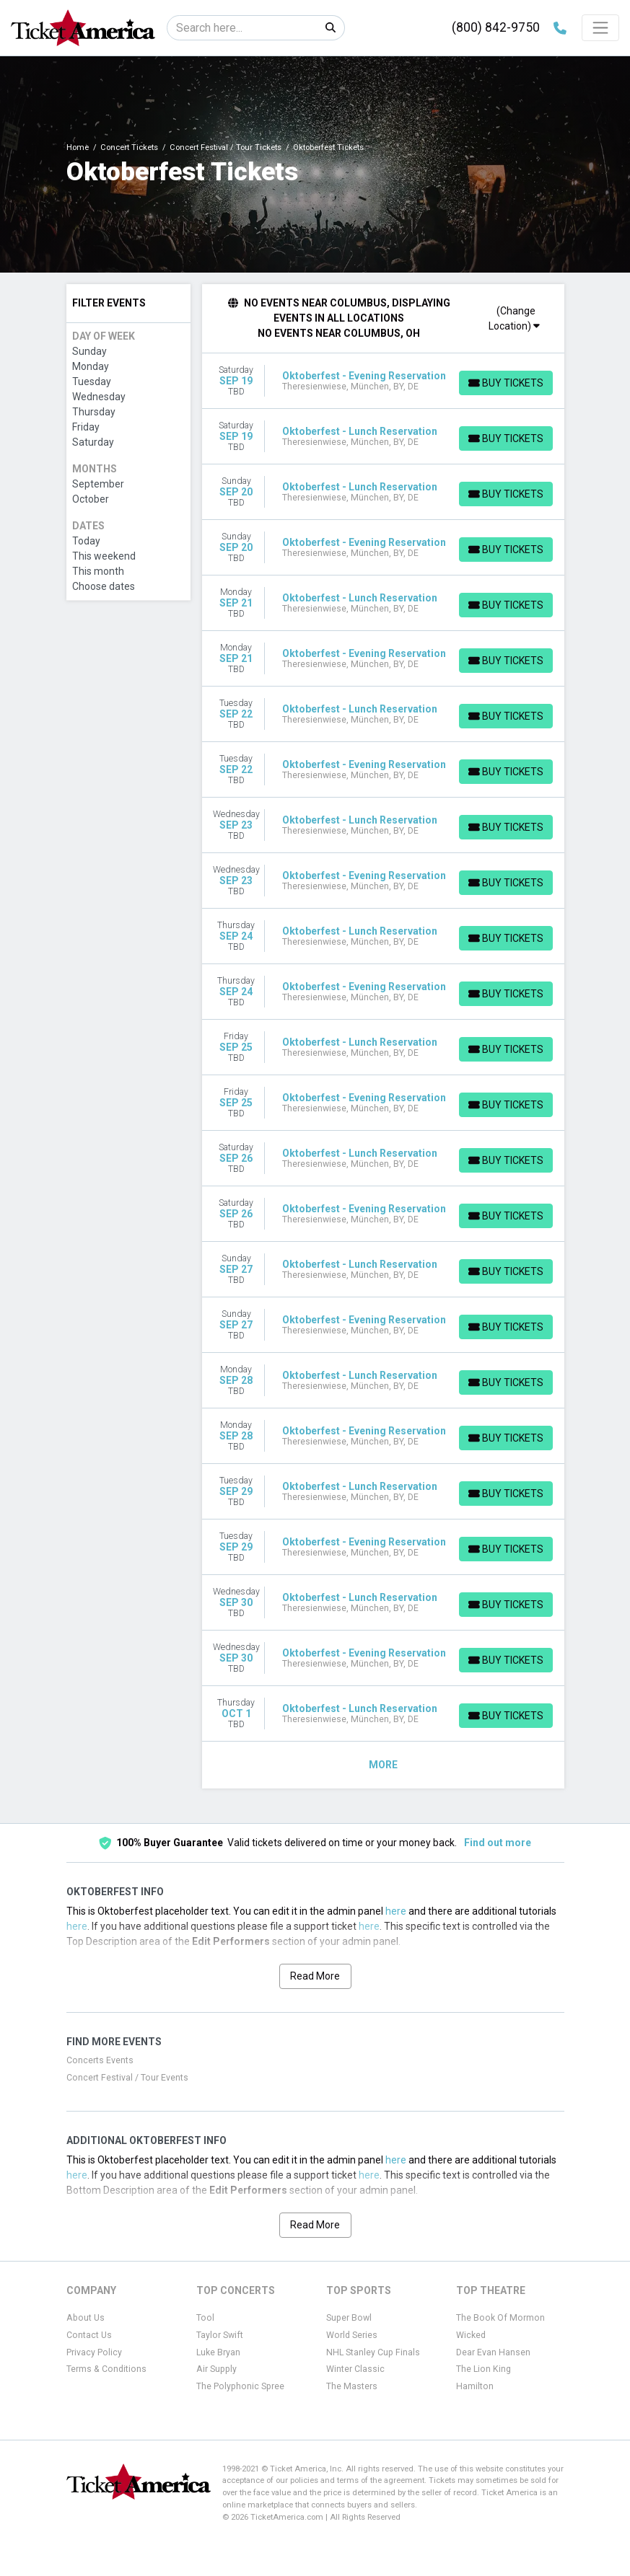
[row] (383, 381)
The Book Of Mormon (500, 2318)
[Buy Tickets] (505, 383)
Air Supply (216, 2369)
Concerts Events (100, 2060)
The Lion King (483, 2369)
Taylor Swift (219, 2335)
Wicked (471, 2335)
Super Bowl (349, 2318)
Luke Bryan (218, 2352)
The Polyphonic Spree (240, 2386)
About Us (85, 2318)
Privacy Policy (94, 2352)
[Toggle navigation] (600, 27)
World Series (351, 2335)
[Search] (242, 27)
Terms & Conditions (106, 2369)
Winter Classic (355, 2369)
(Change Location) (514, 318)
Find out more (497, 1842)
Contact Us (89, 2335)
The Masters (351, 2386)
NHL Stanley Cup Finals (373, 2352)
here (395, 1911)
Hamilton (475, 2386)
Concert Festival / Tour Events (127, 2078)
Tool (205, 2318)
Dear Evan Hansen (493, 2352)
